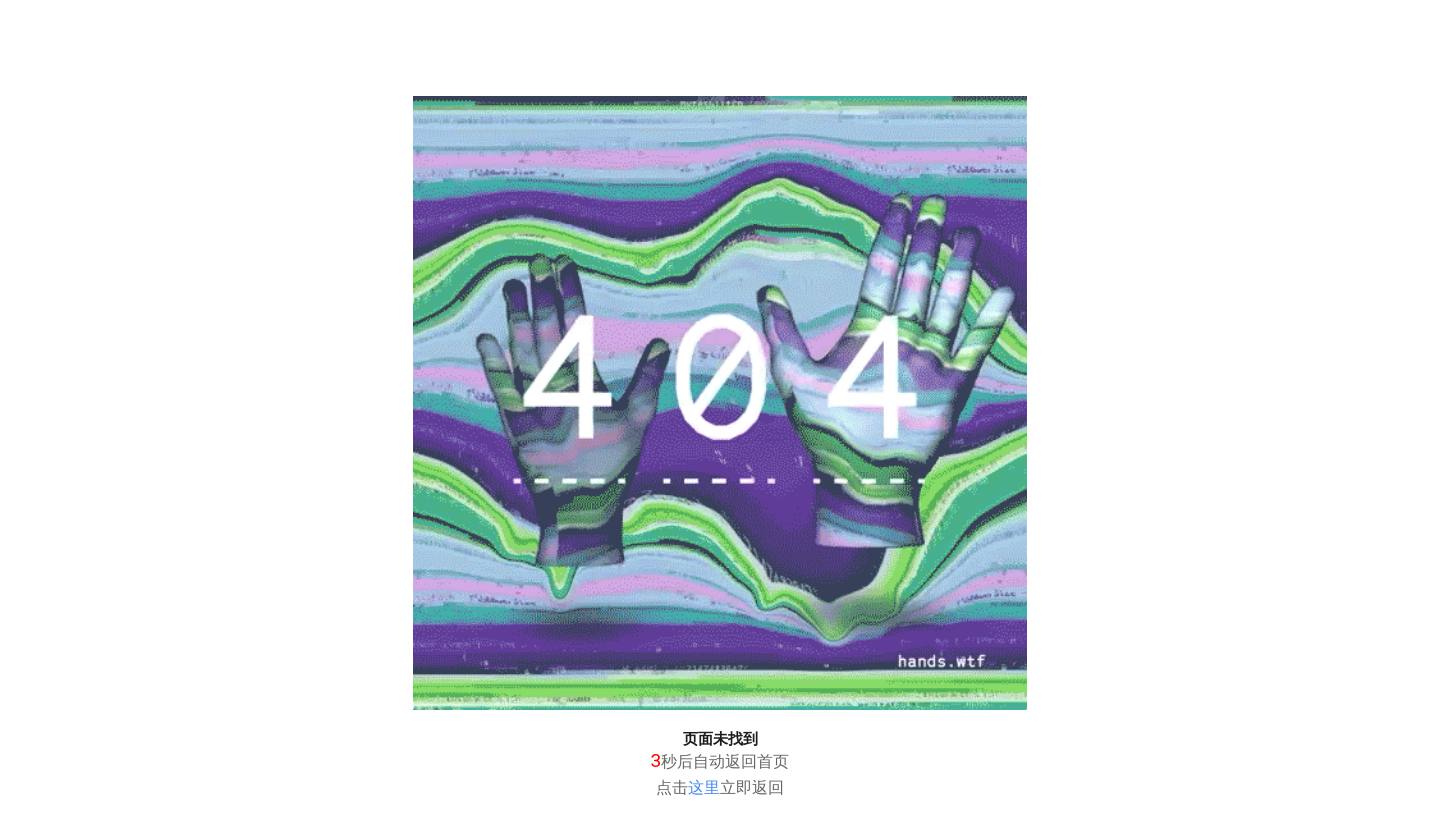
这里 (704, 787)
